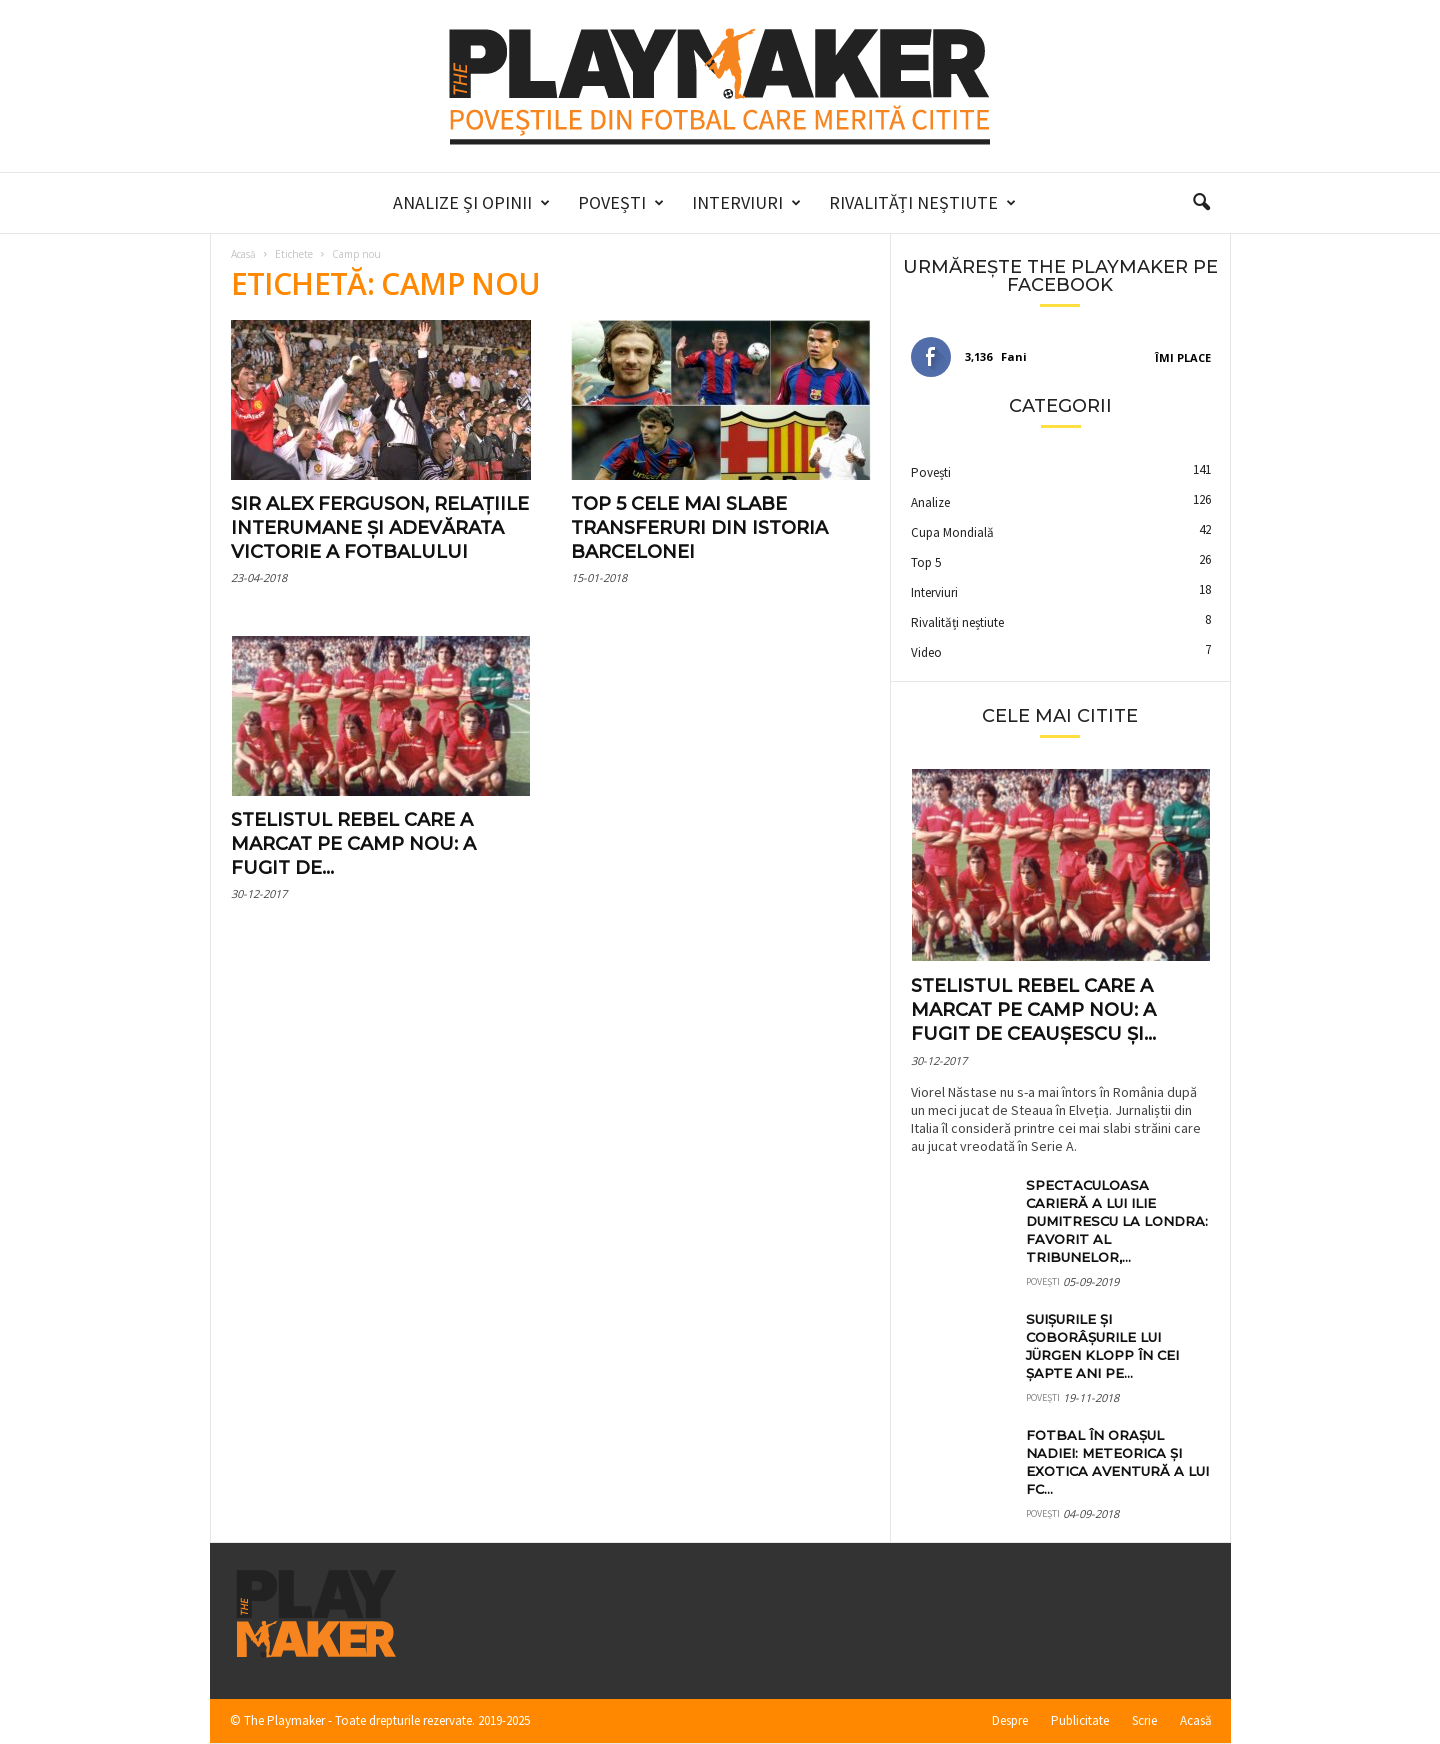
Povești (621, 203)
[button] (1201, 203)
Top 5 (926, 562)
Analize (930, 502)
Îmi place (1183, 357)
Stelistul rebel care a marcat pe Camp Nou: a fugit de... (353, 844)
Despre (1010, 1720)
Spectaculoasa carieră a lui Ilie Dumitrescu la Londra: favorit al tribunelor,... (1117, 1221)
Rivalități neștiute (922, 203)
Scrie (1144, 1720)
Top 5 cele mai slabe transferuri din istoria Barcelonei (699, 528)
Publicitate (1080, 1720)
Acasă (243, 254)
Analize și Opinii (471, 203)
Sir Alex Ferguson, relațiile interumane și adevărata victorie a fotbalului (380, 528)
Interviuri (746, 203)
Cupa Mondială (952, 532)
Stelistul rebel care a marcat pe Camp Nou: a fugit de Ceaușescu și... (1033, 1010)
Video (926, 652)
